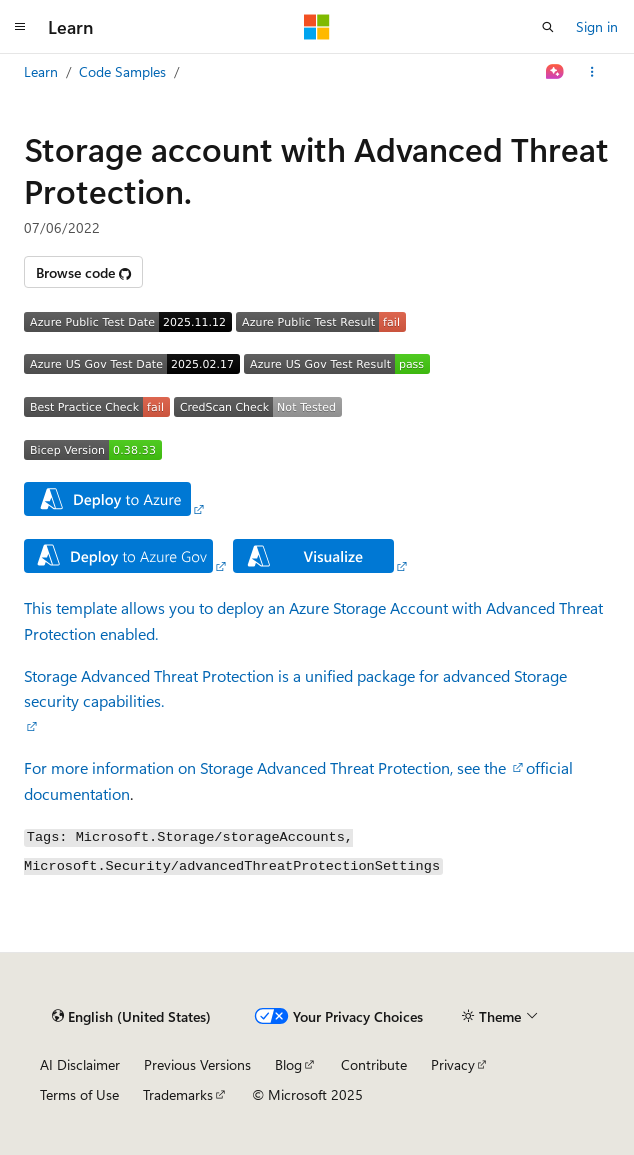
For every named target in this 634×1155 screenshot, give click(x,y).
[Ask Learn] (555, 72)
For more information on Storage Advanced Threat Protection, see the (267, 767)
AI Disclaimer (80, 1064)
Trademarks (178, 1094)
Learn (41, 71)
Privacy (453, 1064)
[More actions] (592, 72)
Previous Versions (197, 1064)
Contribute (374, 1064)
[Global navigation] (20, 27)
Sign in (597, 26)
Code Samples (122, 71)
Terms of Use (79, 1094)
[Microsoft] (317, 27)
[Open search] (548, 27)
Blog (288, 1064)
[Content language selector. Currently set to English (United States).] (131, 1017)
